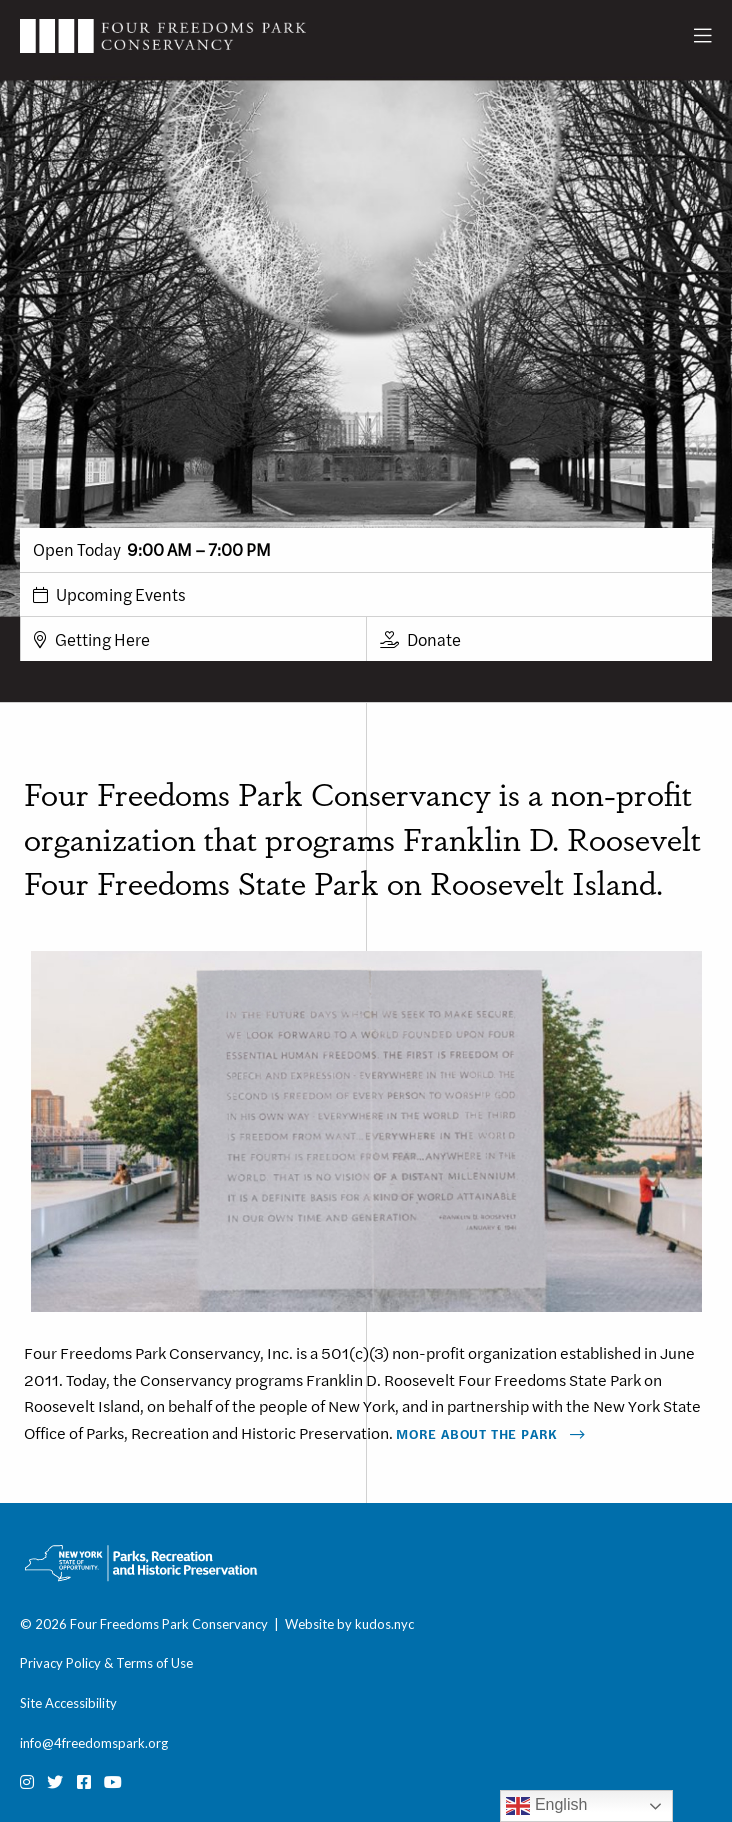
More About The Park (477, 1434)
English (546, 1806)
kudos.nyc (384, 1624)
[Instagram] (27, 1782)
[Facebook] (84, 1782)
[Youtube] (113, 1782)
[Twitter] (55, 1782)
